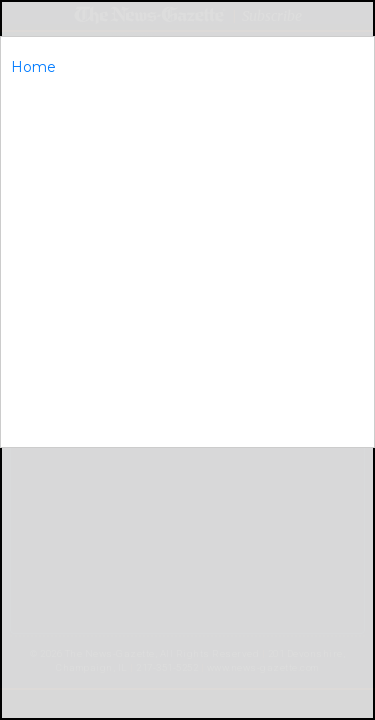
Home (33, 67)
